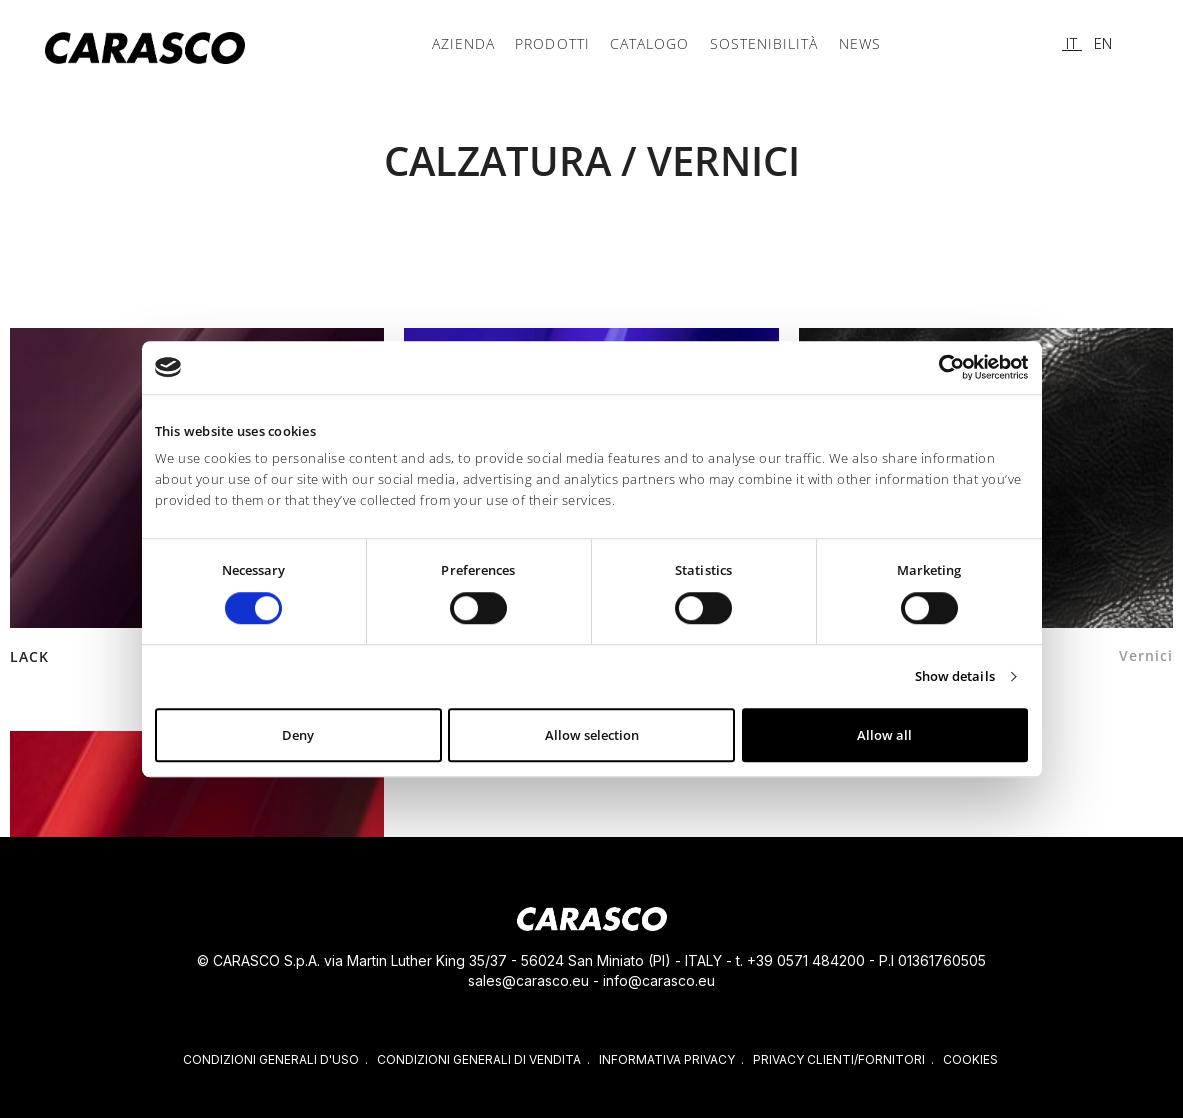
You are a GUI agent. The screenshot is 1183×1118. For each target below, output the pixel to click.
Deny (298, 736)
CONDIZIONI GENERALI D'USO (271, 1059)
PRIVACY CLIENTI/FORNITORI (839, 1059)
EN (1103, 43)
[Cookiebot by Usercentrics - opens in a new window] (940, 367)
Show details (955, 677)
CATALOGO (649, 43)
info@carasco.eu (659, 980)
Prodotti (555, 43)
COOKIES (970, 1059)
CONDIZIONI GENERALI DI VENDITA (479, 1059)
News (854, 43)
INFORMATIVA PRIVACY (667, 1059)
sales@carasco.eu (528, 980)
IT (1072, 43)
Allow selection (592, 736)
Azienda (468, 43)
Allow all (884, 736)
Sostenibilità (761, 43)
